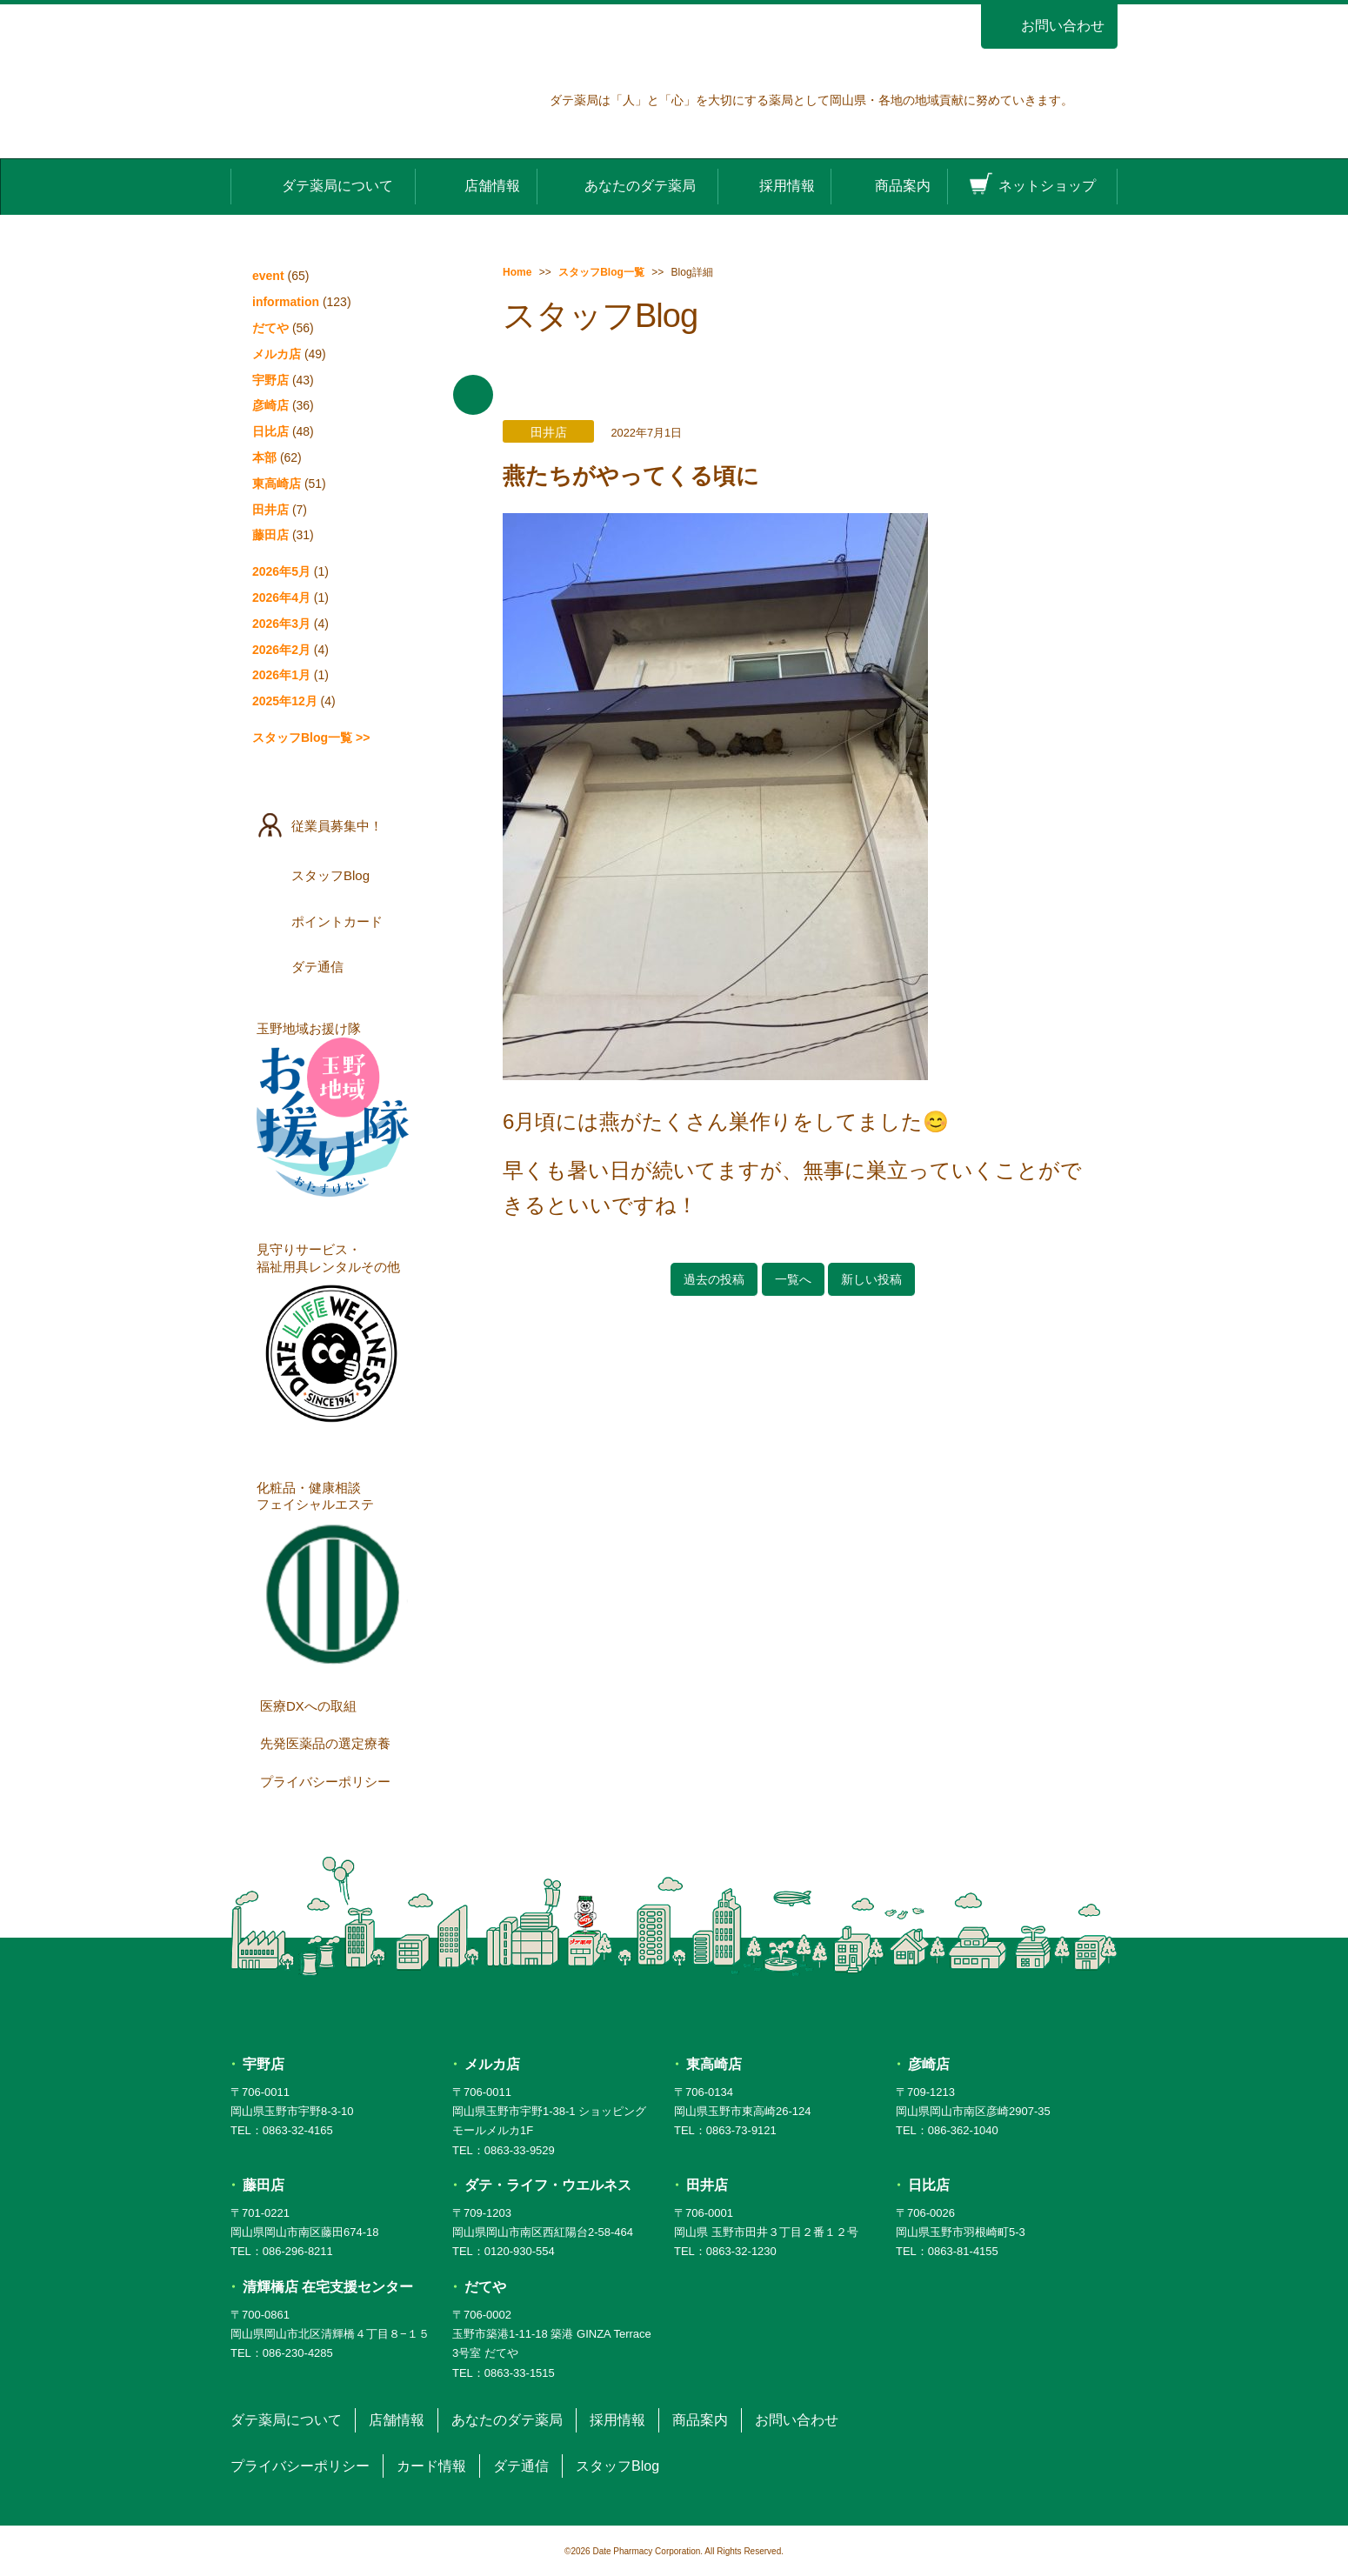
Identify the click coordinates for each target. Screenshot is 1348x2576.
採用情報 (774, 185)
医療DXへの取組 (336, 1704)
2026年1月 (281, 675)
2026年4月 (281, 597)
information (285, 302)
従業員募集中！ (334, 825)
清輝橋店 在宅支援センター (328, 2286)
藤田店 (270, 535)
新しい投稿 (871, 1279)
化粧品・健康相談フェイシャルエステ (333, 1576)
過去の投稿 (714, 1279)
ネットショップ (1032, 184)
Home (517, 272)
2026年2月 (281, 650)
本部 (264, 457)
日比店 (270, 431)
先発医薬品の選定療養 (336, 1743)
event (268, 276)
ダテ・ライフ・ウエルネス (547, 2185)
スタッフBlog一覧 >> (311, 737)
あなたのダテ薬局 (627, 185)
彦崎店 (270, 405)
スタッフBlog (334, 875)
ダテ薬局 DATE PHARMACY (674, 2007)
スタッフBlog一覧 (601, 272)
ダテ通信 (334, 966)
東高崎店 (276, 484)
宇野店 (270, 380)
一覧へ (793, 1279)
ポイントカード (334, 921)
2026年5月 (281, 571)
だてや (270, 328)
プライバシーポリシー (336, 1780)
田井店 (270, 510)
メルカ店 (276, 354)
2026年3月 (281, 624)
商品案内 (889, 185)
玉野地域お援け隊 (333, 1109)
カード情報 (431, 2466)
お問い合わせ (1049, 25)
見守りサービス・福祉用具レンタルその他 (333, 1338)
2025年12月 (284, 701)
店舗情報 (476, 185)
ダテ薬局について (322, 185)
